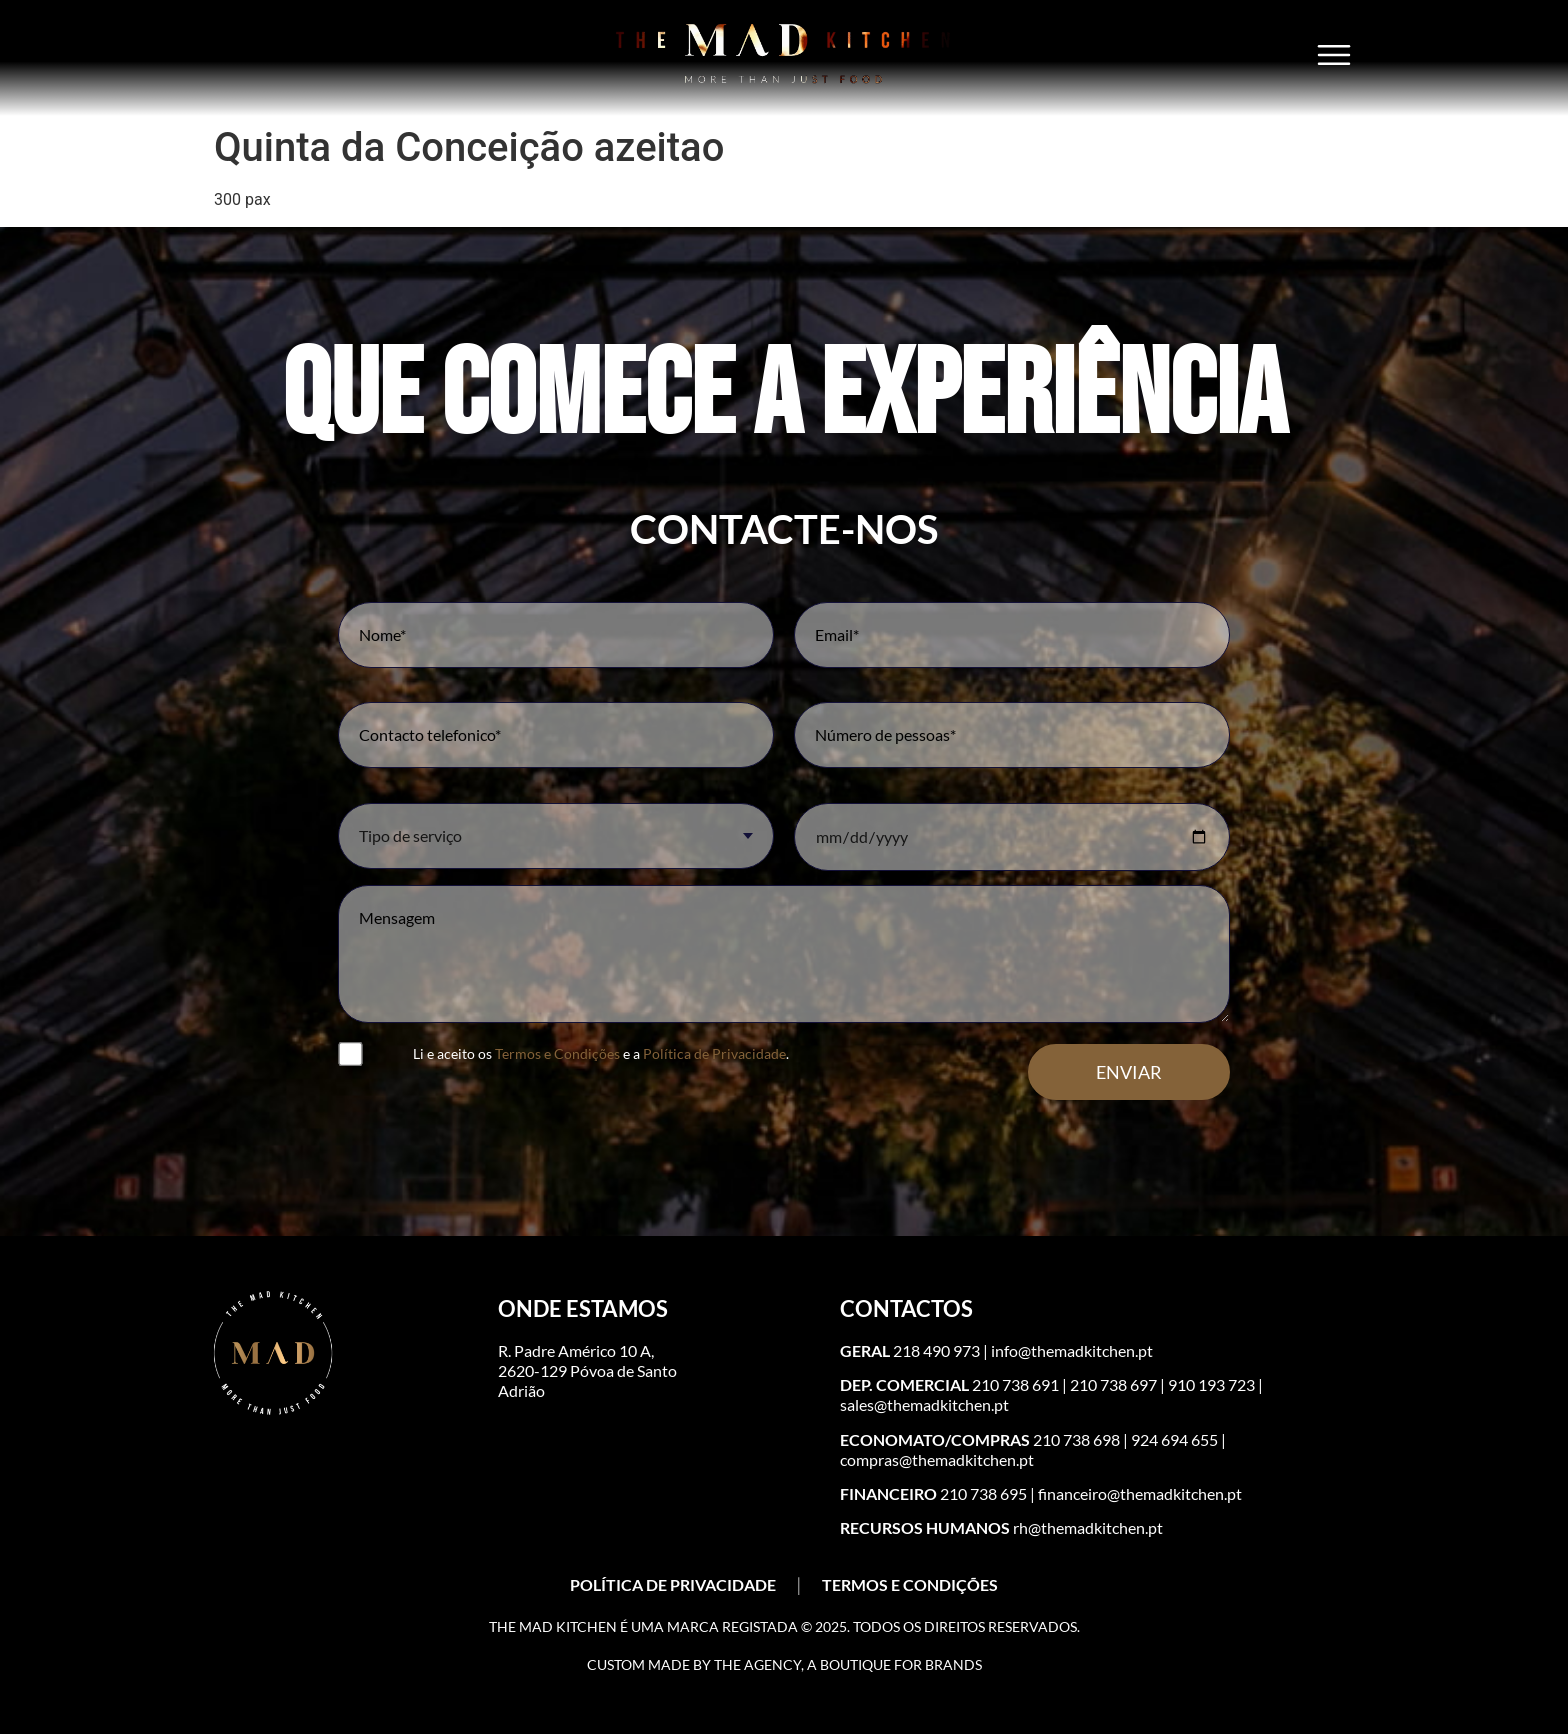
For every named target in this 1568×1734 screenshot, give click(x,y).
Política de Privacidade (714, 1053)
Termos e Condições (557, 1053)
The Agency (757, 1664)
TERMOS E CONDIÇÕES (910, 1584)
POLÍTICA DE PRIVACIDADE (673, 1584)
